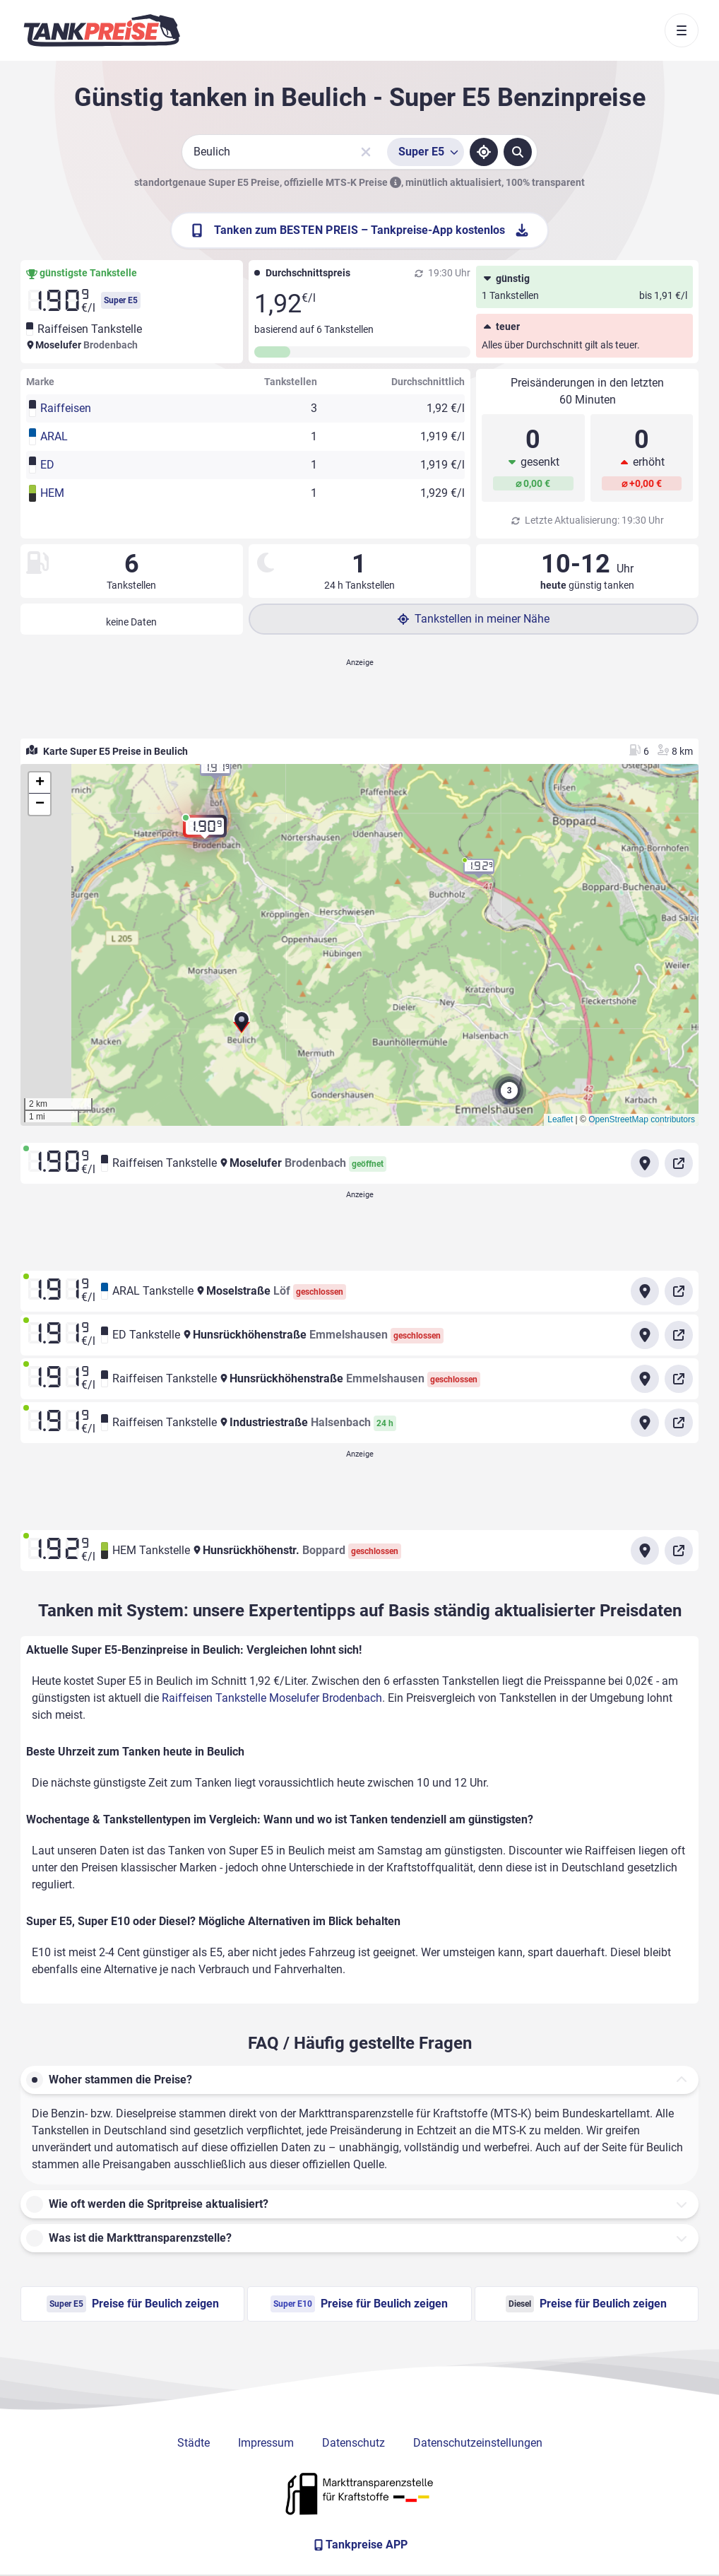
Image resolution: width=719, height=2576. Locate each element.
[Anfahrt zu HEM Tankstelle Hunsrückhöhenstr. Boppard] (645, 1550)
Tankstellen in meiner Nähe (473, 618)
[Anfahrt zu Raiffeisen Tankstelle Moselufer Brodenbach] (645, 1163)
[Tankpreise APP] (359, 2545)
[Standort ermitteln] (484, 152)
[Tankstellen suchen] (518, 152)
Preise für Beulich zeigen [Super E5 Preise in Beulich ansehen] (133, 2303)
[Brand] (101, 30)
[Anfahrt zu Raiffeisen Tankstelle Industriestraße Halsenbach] (645, 1422)
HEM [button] (52, 493)
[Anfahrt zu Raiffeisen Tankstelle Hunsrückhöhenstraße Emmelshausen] (645, 1379)
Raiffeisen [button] (65, 408)
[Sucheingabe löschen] (365, 151)
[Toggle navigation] (682, 30)
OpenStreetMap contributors (641, 1119)
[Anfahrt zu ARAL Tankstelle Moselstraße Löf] (645, 1291)
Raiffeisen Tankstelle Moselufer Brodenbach (272, 1698)
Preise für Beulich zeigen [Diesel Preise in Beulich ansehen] (586, 2303)
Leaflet (560, 1119)
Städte (193, 2442)
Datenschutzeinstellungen (477, 2442)
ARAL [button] (54, 436)
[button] (241, 1027)
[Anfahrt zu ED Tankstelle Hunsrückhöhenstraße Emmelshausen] (645, 1335)
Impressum (266, 2442)
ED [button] (47, 464)
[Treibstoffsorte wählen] (425, 152)
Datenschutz (353, 2442)
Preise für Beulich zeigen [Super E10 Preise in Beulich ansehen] (359, 2303)
